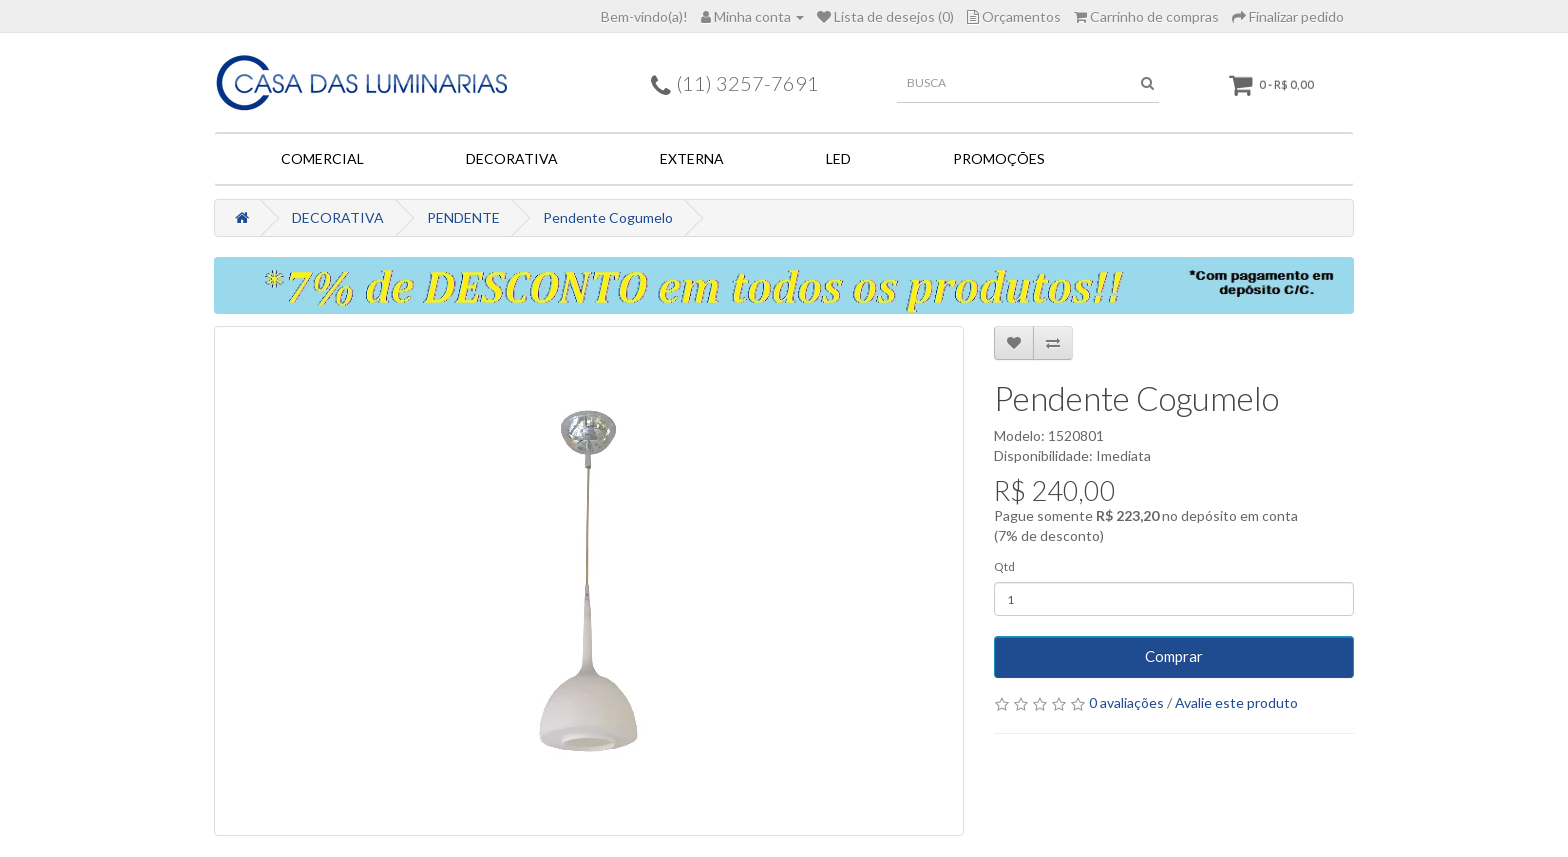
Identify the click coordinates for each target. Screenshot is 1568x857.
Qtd (1004, 566)
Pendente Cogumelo (608, 217)
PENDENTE (463, 217)
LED (838, 158)
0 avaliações (1126, 702)
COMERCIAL (322, 158)
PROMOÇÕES (999, 158)
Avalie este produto (1236, 702)
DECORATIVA (512, 158)
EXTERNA (692, 158)
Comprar (1174, 656)
